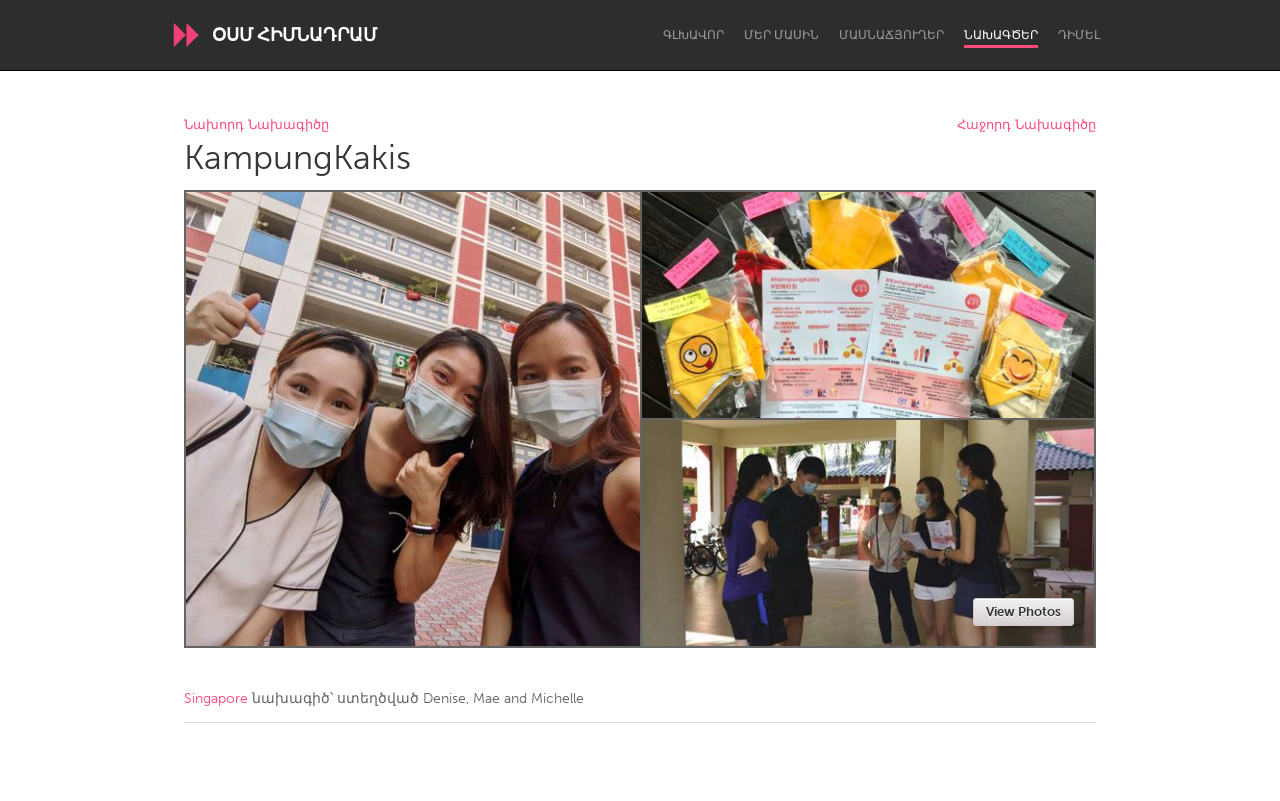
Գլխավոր (693, 35)
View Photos (1023, 611)
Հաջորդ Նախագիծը (1026, 125)
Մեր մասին (781, 35)
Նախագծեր (1001, 35)
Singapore (216, 698)
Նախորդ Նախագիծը (256, 125)
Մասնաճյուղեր (891, 35)
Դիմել (1079, 35)
